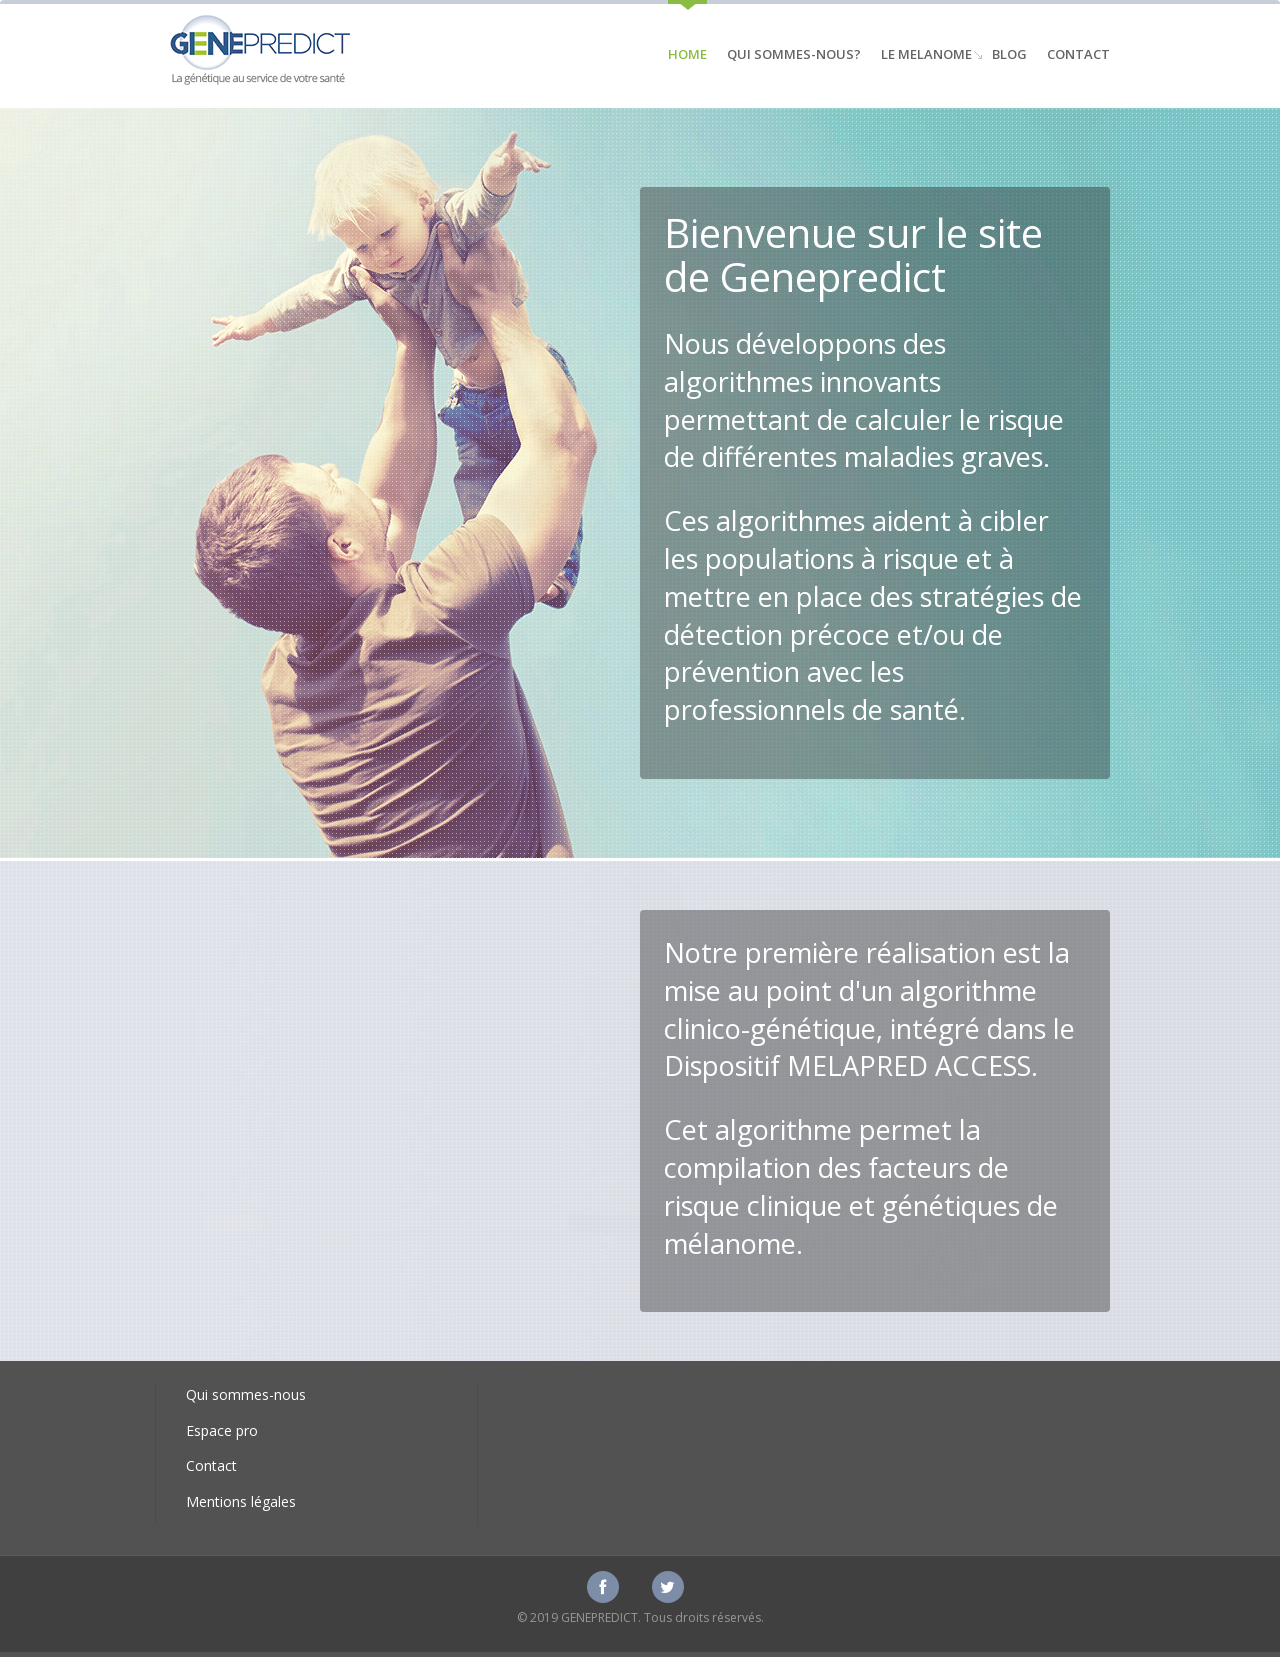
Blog (1009, 54)
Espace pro (222, 1430)
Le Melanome (926, 54)
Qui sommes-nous (246, 1394)
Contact (1078, 54)
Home (687, 54)
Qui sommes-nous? (794, 54)
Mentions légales (241, 1501)
